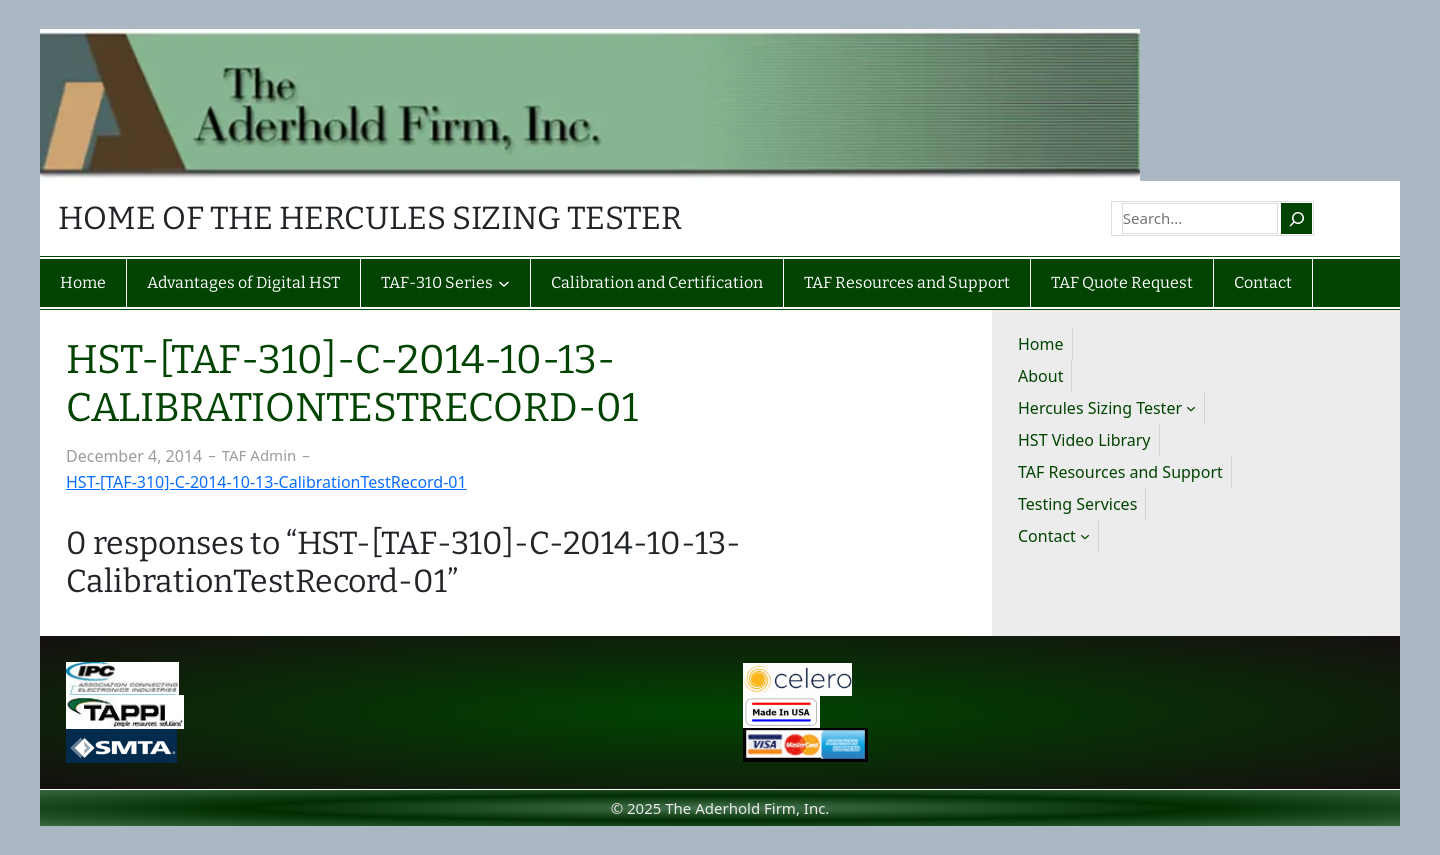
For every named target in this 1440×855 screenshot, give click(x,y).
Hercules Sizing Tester (1100, 408)
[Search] (1296, 218)
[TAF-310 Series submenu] (504, 283)
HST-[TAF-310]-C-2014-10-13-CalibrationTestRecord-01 (266, 482)
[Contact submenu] (1085, 536)
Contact (1047, 536)
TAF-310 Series (437, 282)
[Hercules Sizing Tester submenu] (1191, 408)
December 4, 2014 (134, 456)
